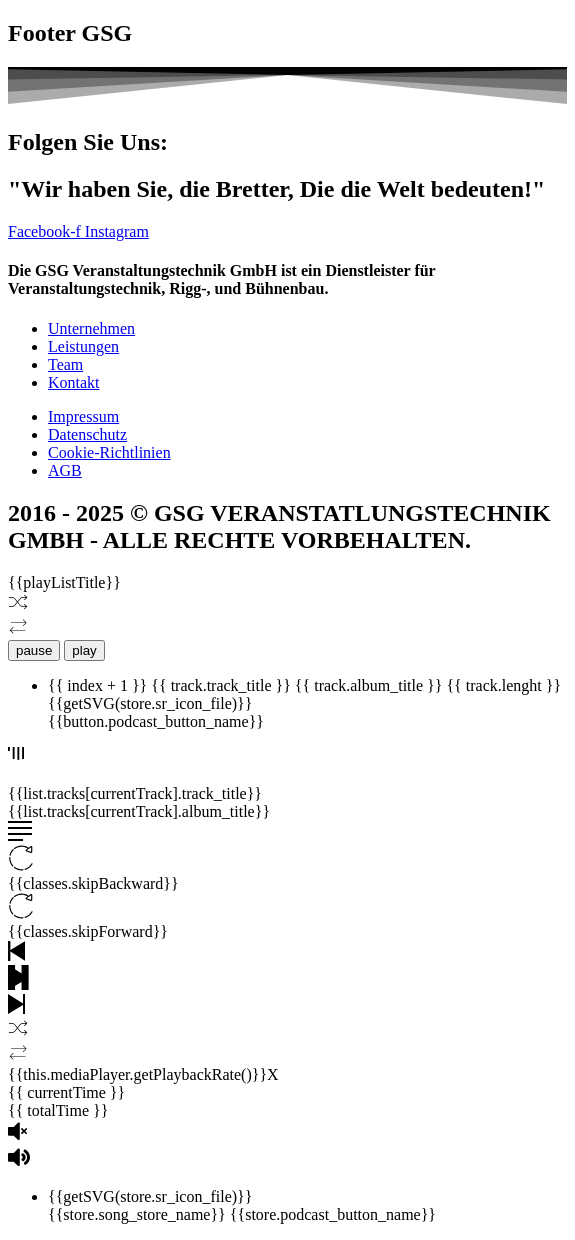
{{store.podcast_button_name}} (333, 1214)
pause (34, 650)
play (84, 650)
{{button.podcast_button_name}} (156, 721)
